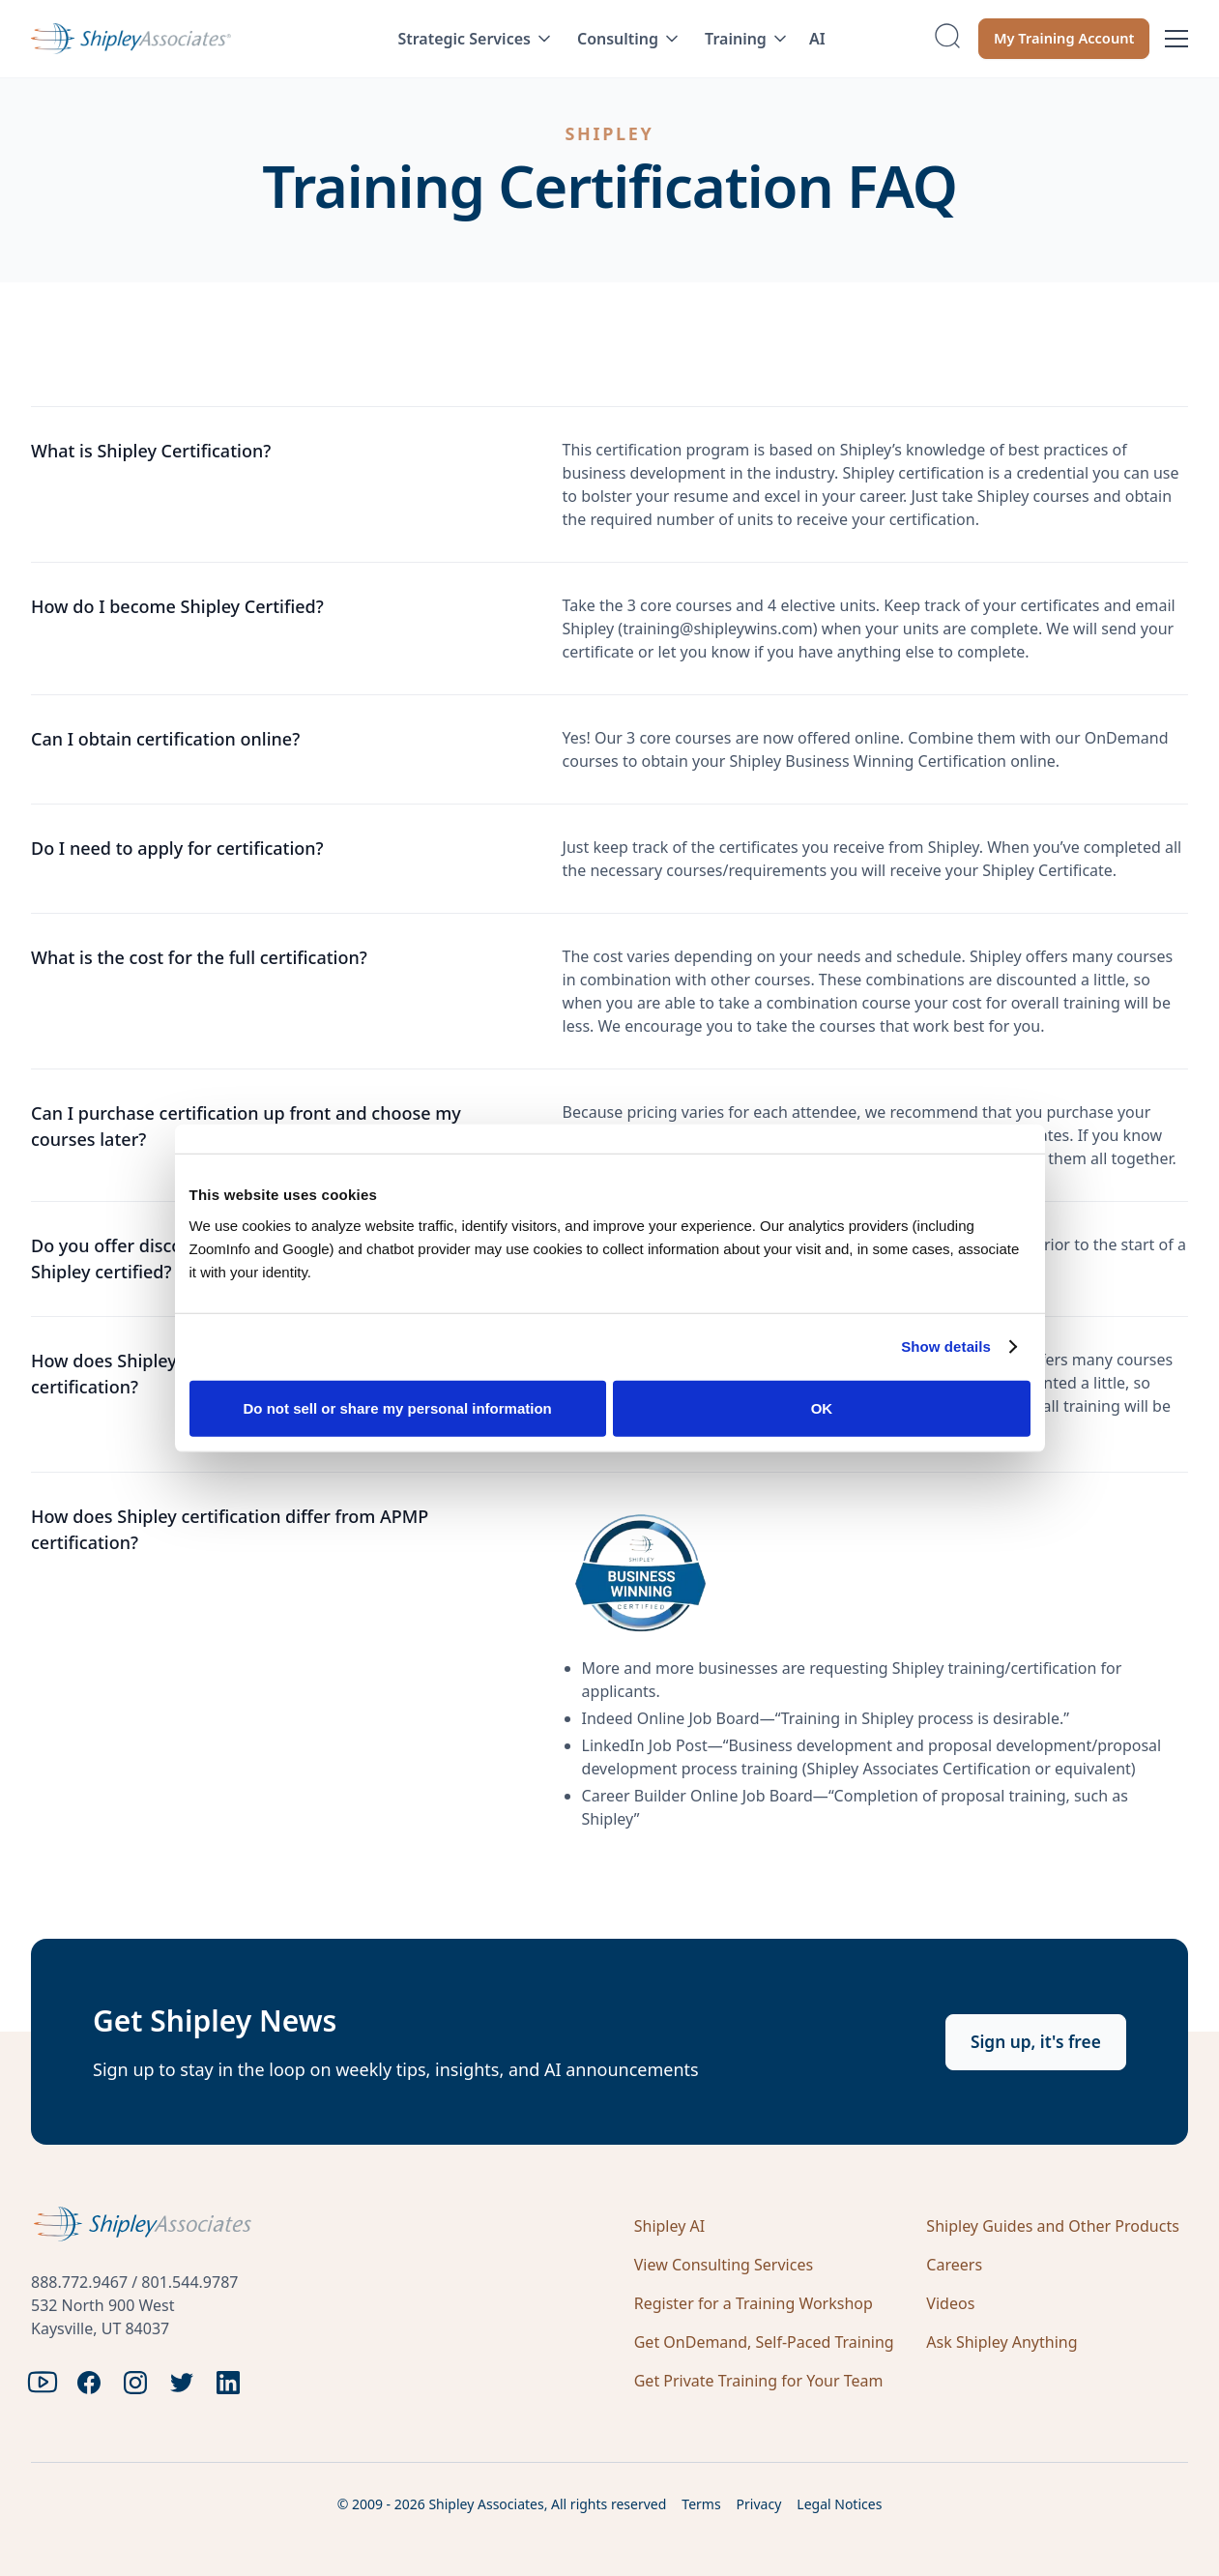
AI (817, 38)
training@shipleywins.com (718, 628)
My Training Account (1054, 38)
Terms (701, 2504)
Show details (946, 1346)
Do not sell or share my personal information (398, 1407)
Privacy (759, 2504)
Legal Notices (839, 2504)
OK (822, 1407)
